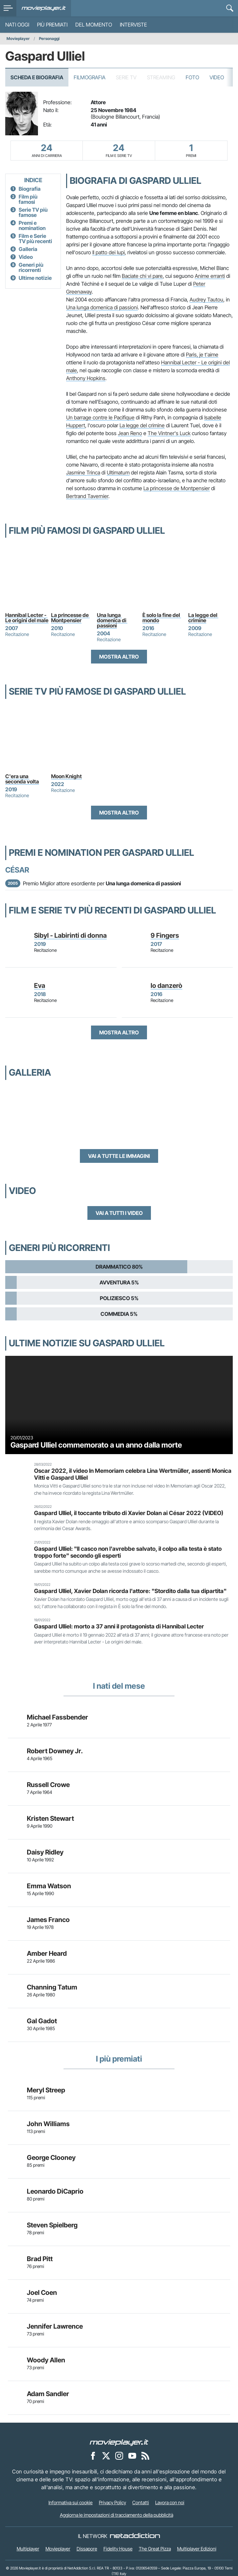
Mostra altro (119, 656)
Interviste (133, 24)
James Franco (48, 1920)
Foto (192, 77)
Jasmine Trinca (83, 472)
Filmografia (89, 77)
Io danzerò (166, 986)
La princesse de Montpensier (176, 488)
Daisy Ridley (45, 1852)
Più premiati (52, 24)
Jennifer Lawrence (55, 2326)
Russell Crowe (48, 1785)
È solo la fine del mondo (161, 618)
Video (217, 77)
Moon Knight (66, 776)
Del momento (93, 24)
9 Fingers (165, 935)
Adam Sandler (48, 2394)
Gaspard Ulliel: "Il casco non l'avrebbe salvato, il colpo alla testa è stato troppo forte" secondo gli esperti (128, 1552)
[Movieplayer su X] (106, 2455)
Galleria (28, 249)
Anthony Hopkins (85, 378)
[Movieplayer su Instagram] (119, 2455)
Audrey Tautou (206, 299)
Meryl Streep (46, 2090)
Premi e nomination (32, 225)
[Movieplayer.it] (43, 8)
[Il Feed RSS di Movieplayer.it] (145, 2455)
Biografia (30, 188)
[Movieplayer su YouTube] (132, 2455)
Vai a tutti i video (119, 1213)
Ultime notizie (35, 278)
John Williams (48, 2124)
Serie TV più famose (33, 212)
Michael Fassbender (57, 1717)
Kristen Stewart (50, 1818)
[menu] (8, 8)
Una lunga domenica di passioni (102, 307)
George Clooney (51, 2158)
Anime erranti (210, 276)
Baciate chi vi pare (142, 276)
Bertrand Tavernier (87, 496)
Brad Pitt (40, 2259)
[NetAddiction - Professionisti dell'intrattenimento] (135, 2536)
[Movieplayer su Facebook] (93, 2455)
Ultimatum (118, 472)
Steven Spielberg (52, 2225)
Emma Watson (49, 1886)
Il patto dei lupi (108, 252)
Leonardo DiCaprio (55, 2191)
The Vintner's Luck (169, 433)
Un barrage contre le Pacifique (100, 417)
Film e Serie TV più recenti (35, 238)
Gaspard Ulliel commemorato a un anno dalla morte (96, 1444)
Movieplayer (18, 38)
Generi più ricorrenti (31, 267)
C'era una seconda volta (22, 779)
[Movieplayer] (119, 2442)
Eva (39, 986)
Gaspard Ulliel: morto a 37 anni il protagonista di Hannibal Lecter (119, 1626)
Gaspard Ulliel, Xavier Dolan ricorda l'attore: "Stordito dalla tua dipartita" (130, 1590)
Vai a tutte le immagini (119, 1156)
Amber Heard (47, 1953)
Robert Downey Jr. (55, 1751)
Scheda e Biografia (36, 77)
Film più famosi (28, 199)
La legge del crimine (142, 425)
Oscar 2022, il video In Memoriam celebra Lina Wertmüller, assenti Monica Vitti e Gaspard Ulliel (132, 1474)
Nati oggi (17, 24)
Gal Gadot (42, 2021)
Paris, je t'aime (202, 354)
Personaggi (49, 38)
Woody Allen (46, 2360)
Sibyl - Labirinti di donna (70, 935)
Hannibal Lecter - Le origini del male (26, 618)
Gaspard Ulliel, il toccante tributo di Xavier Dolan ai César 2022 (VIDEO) (128, 1512)
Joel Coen (42, 2293)
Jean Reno (130, 433)
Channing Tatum (52, 1987)
